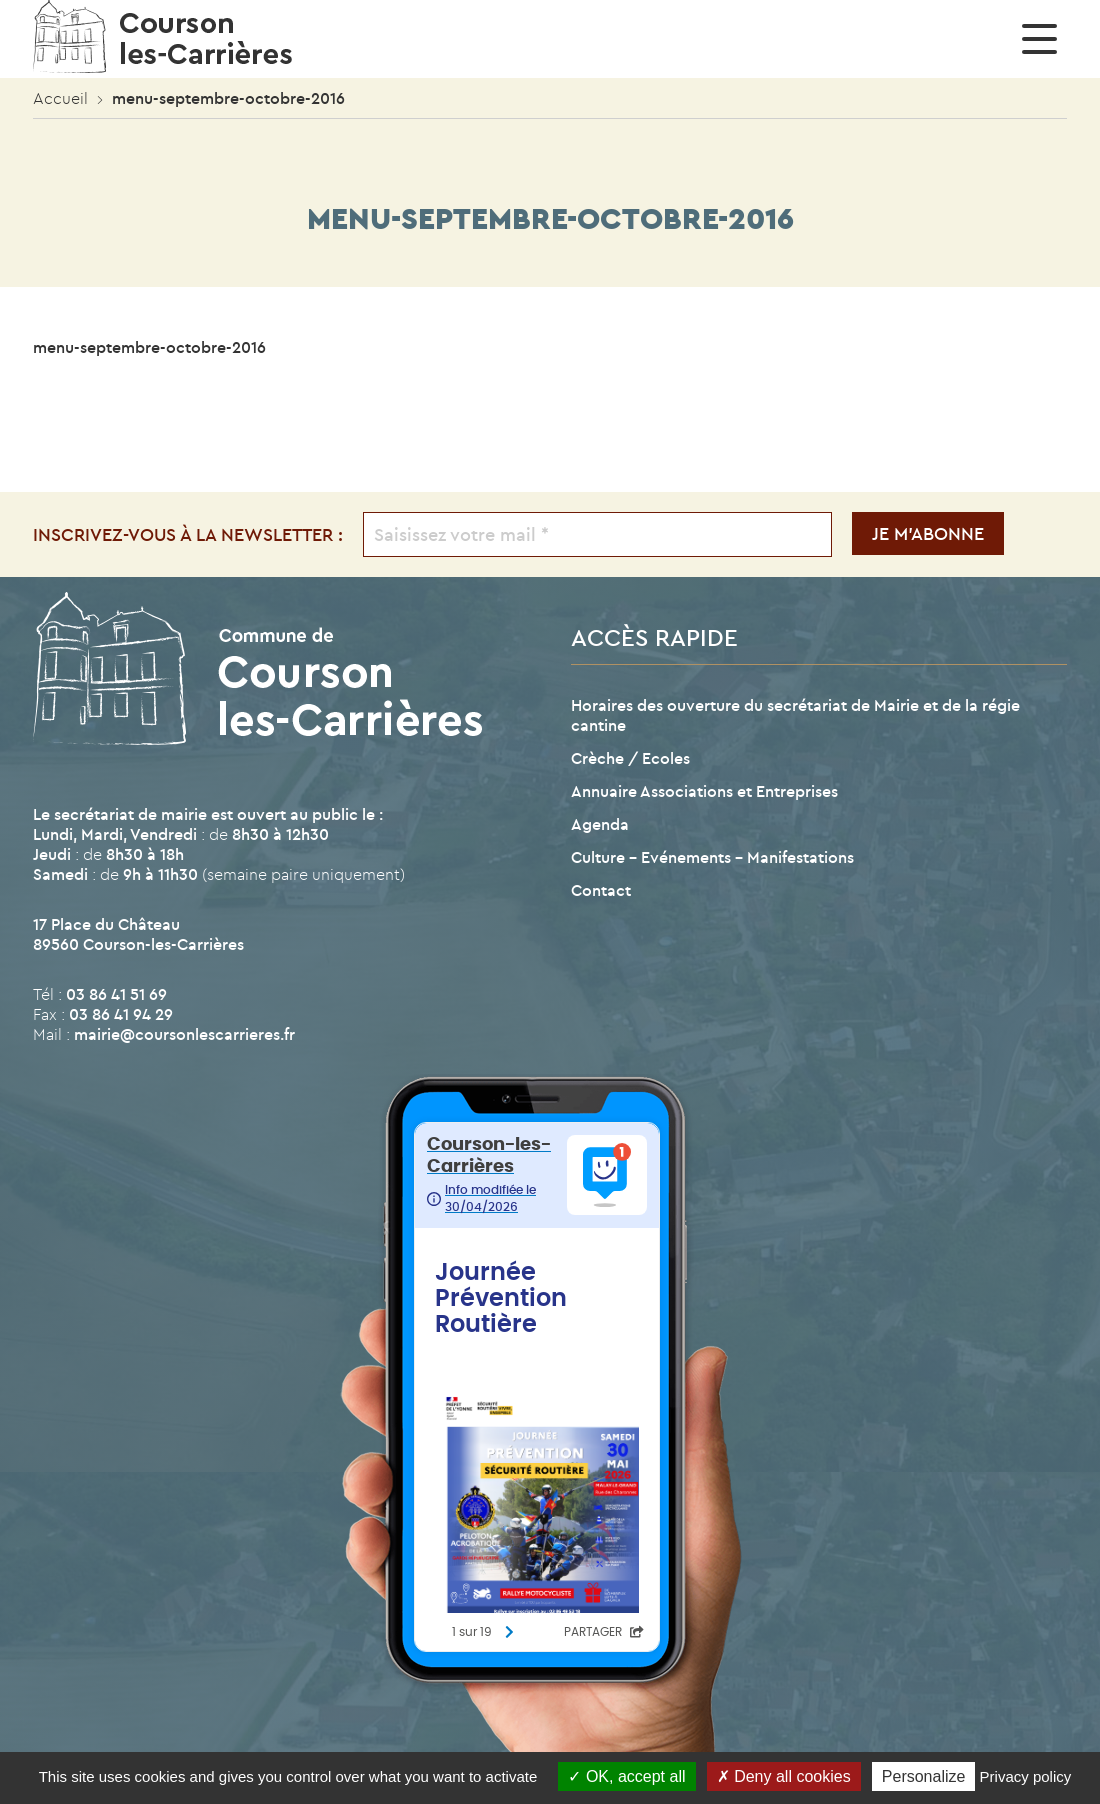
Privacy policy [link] (1026, 1776)
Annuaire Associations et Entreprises (704, 791)
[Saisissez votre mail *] (597, 534)
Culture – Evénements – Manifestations (712, 857)
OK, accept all (626, 1776)
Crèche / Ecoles (630, 758)
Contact (601, 890)
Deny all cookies (784, 1776)
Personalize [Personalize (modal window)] (924, 1776)
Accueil (60, 98)
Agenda (600, 824)
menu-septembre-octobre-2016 (149, 347)
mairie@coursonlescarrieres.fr (184, 1034)
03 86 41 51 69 (116, 994)
